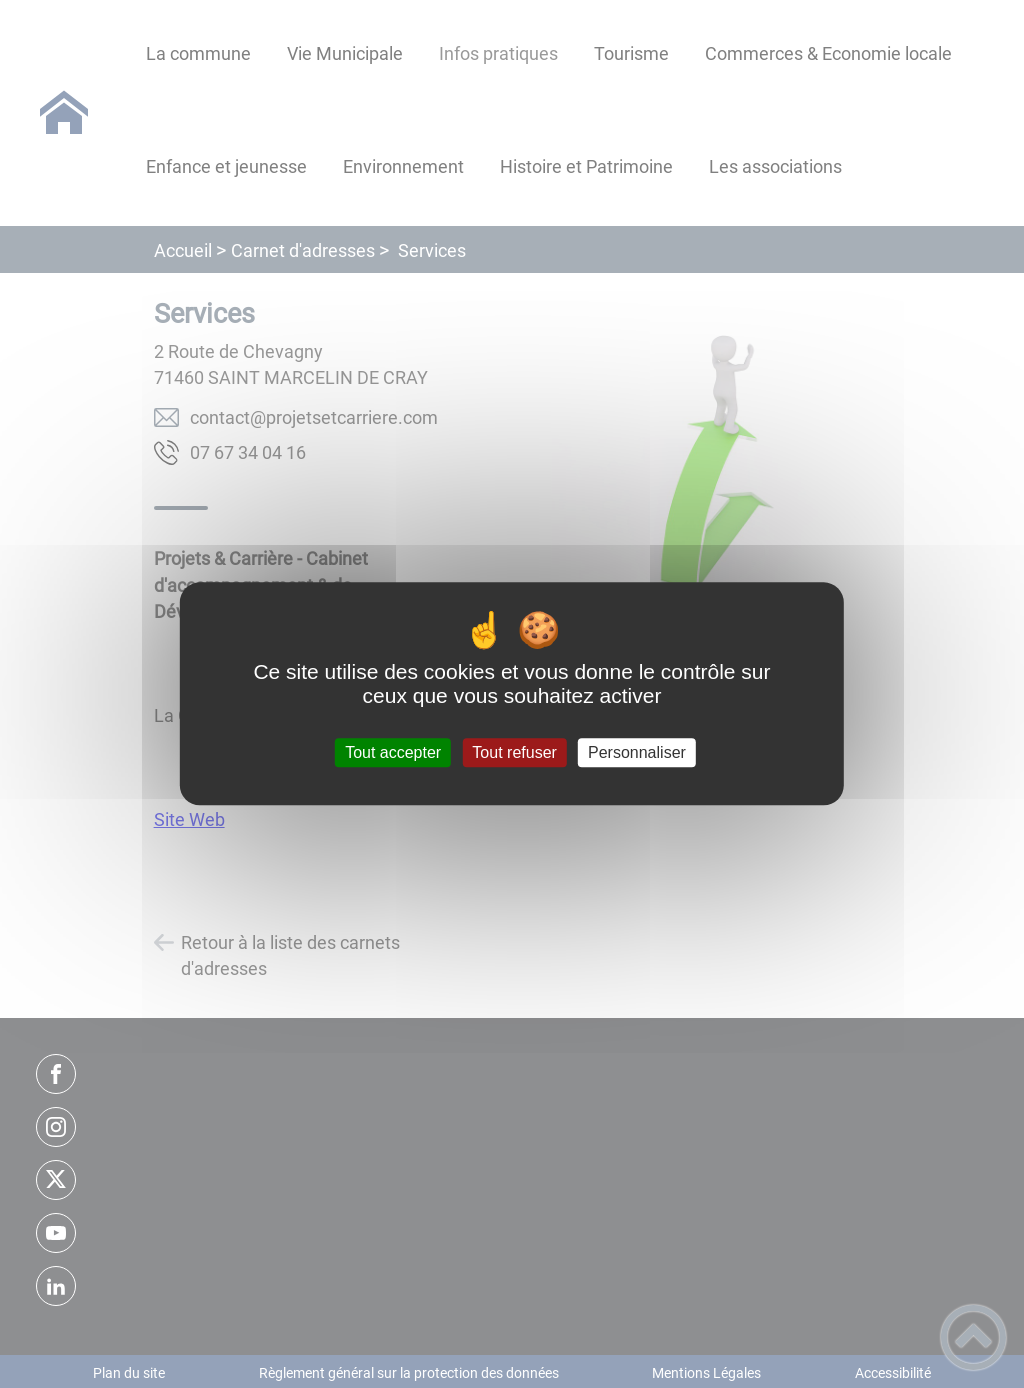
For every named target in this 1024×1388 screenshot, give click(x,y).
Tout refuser (514, 752)
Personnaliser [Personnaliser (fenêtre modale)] (637, 752)
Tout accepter (393, 752)
